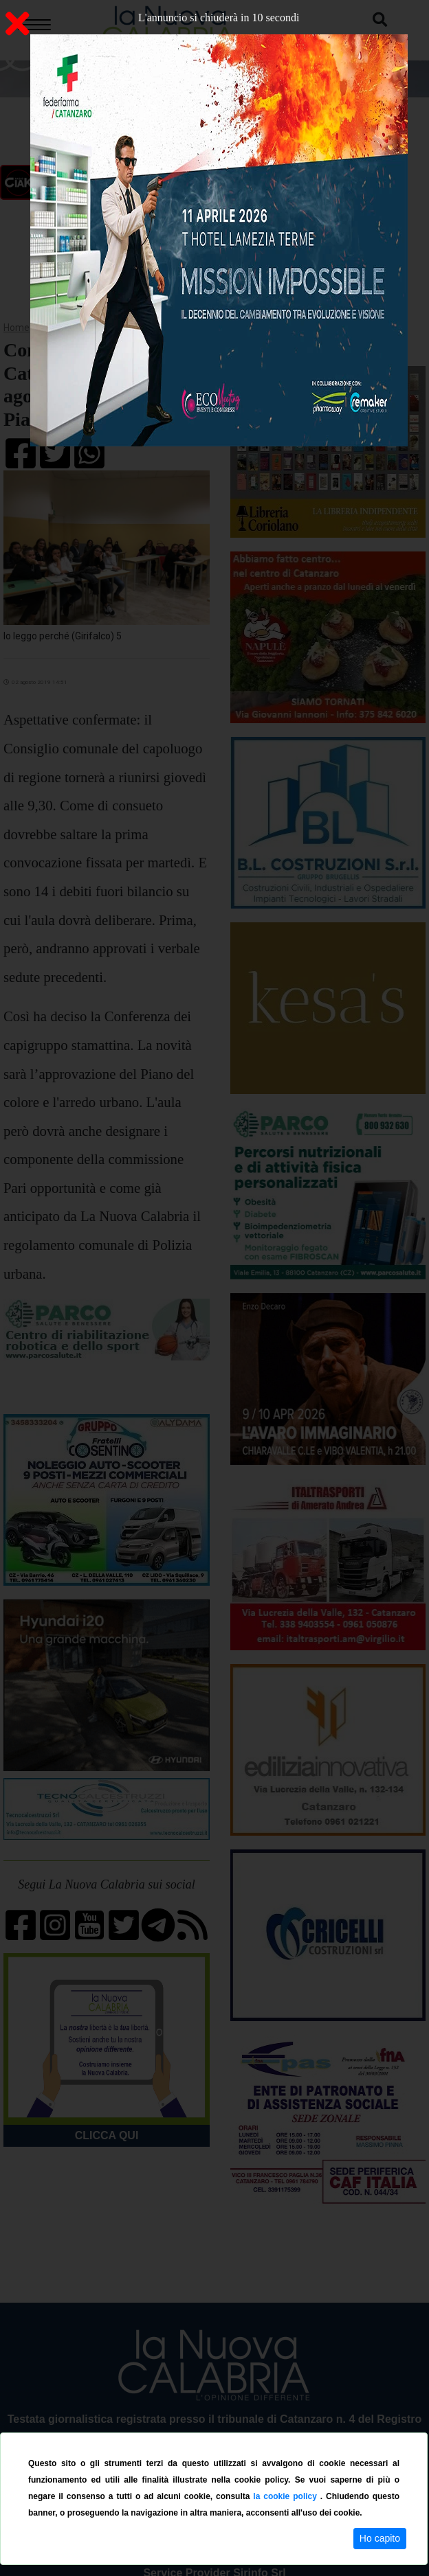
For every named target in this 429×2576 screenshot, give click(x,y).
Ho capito (380, 2538)
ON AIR (128, 183)
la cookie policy (286, 2496)
